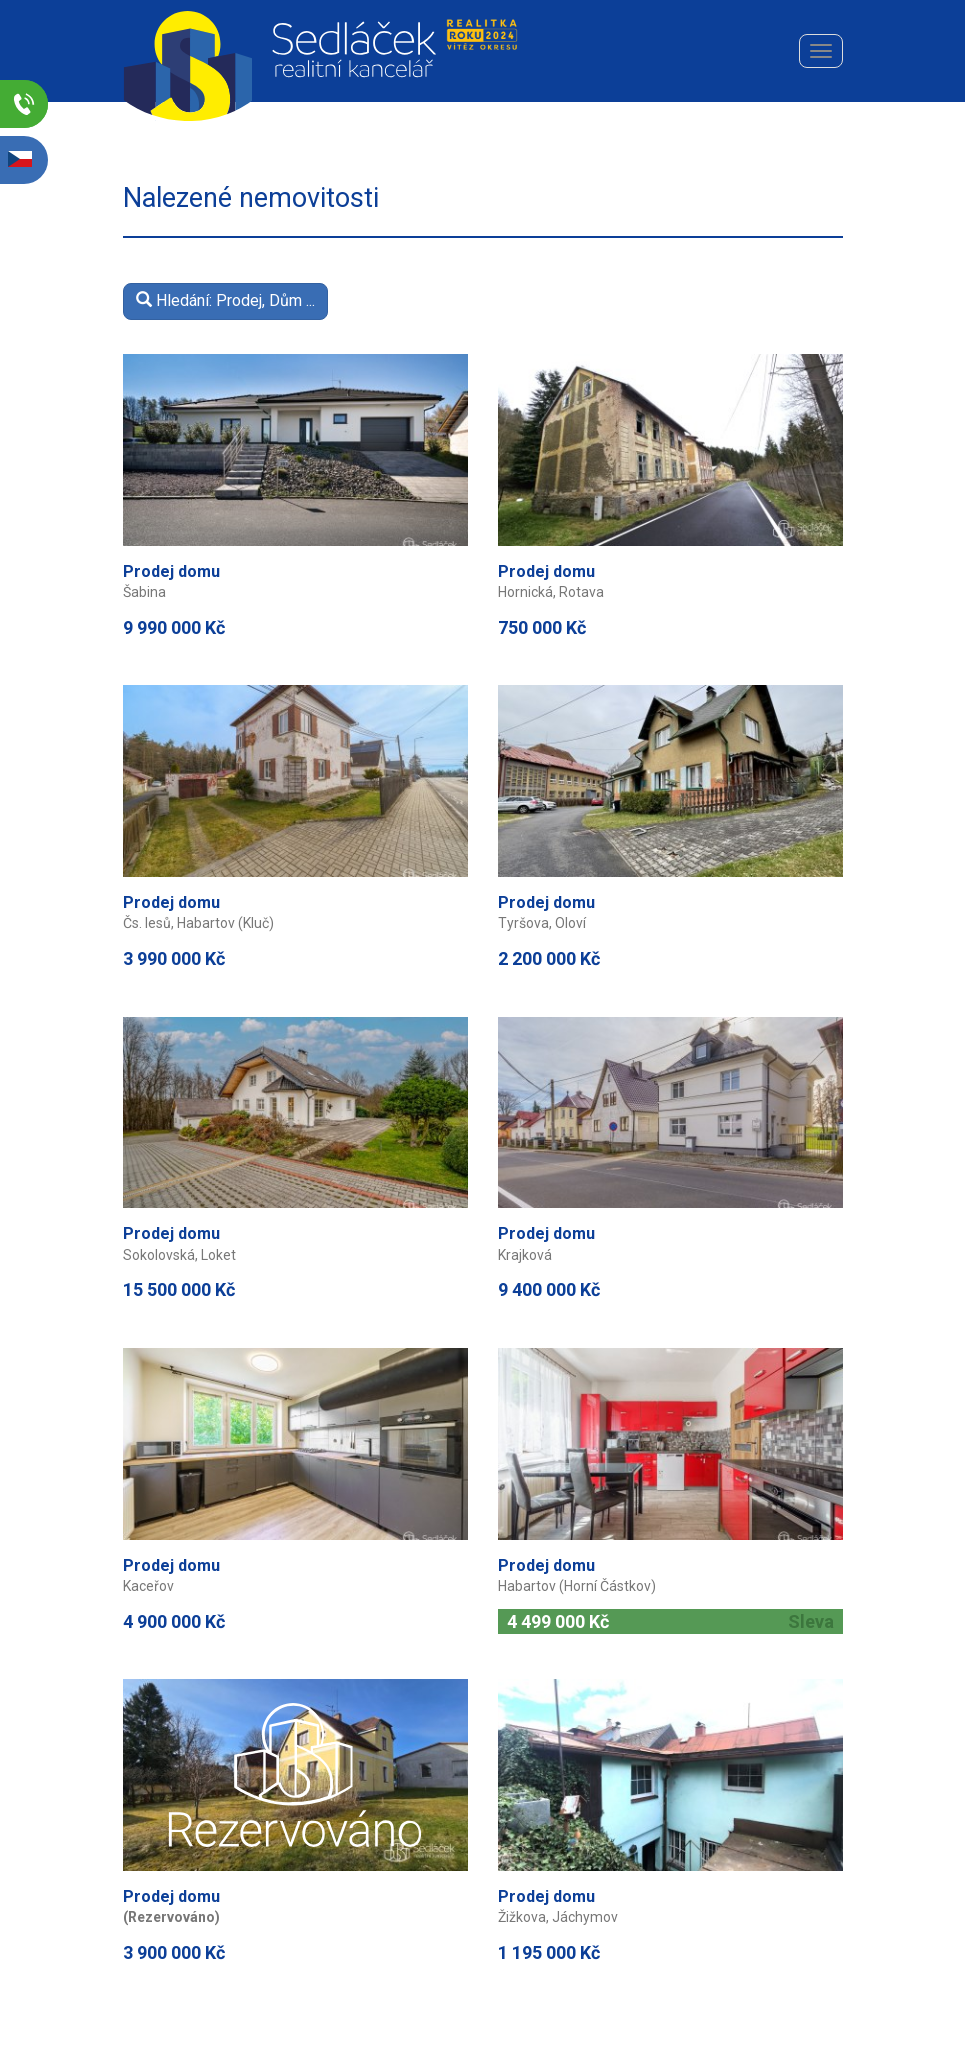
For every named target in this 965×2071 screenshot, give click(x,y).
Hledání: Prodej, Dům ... (225, 300)
